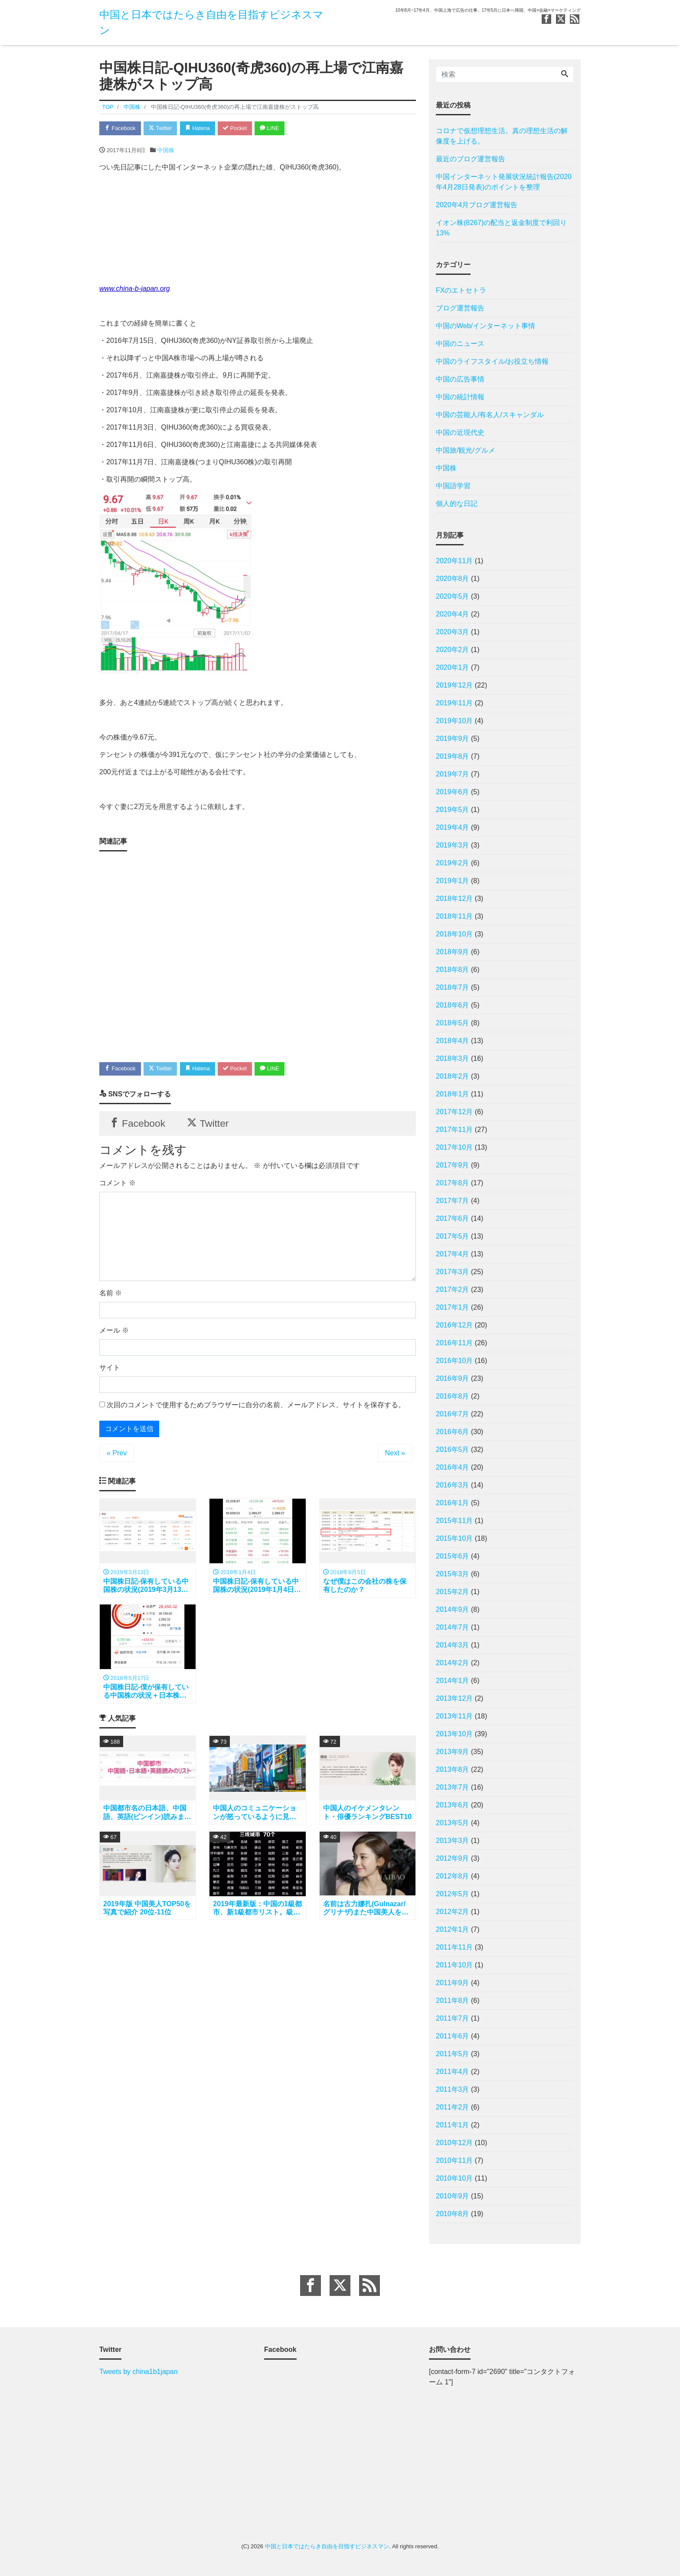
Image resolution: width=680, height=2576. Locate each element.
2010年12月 (454, 2142)
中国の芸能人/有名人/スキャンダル (490, 414)
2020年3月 (452, 632)
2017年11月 (454, 1129)
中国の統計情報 (460, 397)
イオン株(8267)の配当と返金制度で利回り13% (501, 228)
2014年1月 (452, 1680)
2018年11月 (454, 916)
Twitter (163, 128)
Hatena (202, 128)
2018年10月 (454, 934)
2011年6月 (452, 2036)
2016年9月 (452, 1378)
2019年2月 (452, 863)
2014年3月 (452, 1645)
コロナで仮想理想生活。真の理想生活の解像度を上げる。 (502, 136)
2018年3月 (452, 1058)
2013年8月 (452, 1769)
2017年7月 (452, 1200)
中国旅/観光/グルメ (465, 450)
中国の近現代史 (460, 432)
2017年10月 (454, 1147)
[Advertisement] (257, 954)
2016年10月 (454, 1360)
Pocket (241, 128)
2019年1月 (452, 880)
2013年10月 (454, 1734)
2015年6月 (452, 1556)
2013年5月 (452, 1822)
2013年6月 (452, 1805)
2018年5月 (452, 1023)
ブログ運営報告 (460, 308)
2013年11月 (454, 1716)
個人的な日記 (456, 503)
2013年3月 (452, 1840)
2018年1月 (452, 1094)
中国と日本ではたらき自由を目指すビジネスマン (327, 2546)
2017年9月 (452, 1165)
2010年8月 (452, 2213)
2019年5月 (452, 809)
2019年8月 (452, 756)
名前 (110, 1295)
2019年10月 (454, 720)
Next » (395, 1455)
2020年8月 (452, 578)
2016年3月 (452, 1485)
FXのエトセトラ (461, 290)
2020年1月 (452, 667)
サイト (109, 1370)
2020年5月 (452, 596)
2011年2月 (452, 2107)
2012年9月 (452, 1858)
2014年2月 (452, 1662)
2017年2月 (452, 1289)
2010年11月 (454, 2160)
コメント (117, 1185)
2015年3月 (452, 1574)
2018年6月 (452, 1005)
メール (114, 1333)
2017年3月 (452, 1271)
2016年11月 (454, 1343)
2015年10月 (454, 1538)
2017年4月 (452, 1254)
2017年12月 (454, 1111)
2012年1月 (452, 1929)
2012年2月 (452, 1911)
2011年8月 (452, 2000)
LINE (277, 128)
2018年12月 (454, 898)
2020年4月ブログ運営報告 (477, 205)
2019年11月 (454, 703)
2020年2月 (452, 649)
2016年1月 (452, 1502)
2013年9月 (452, 1751)
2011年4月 (452, 2071)
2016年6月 (452, 1431)
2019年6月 (452, 792)
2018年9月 (452, 951)
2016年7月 (452, 1414)
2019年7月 (452, 774)
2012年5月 (452, 1894)
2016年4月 (452, 1467)
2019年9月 (452, 738)
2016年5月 (452, 1449)
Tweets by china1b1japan (138, 2371)
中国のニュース (460, 343)
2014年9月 (452, 1609)
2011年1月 (452, 2125)
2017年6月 (452, 1218)
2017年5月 (452, 1236)
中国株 (165, 150)
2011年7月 (452, 2018)
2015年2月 (452, 1591)
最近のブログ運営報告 (470, 159)
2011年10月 (454, 1965)
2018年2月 (452, 1076)
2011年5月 (452, 2054)
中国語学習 (453, 485)
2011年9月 (452, 1982)
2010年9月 (452, 2196)
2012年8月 (452, 1876)
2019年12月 (454, 685)
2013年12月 (454, 1698)
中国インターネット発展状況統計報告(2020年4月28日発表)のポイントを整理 (504, 182)
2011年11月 (454, 1947)
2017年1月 (452, 1307)
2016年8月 (452, 1396)
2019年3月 (452, 845)
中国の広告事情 (460, 379)
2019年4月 (452, 827)
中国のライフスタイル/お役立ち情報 (492, 361)
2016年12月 (454, 1325)
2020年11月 (454, 560)
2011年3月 (452, 2089)
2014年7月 (452, 1627)
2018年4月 (452, 1040)
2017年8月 (452, 1183)
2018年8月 (452, 969)
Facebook (121, 128)
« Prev (117, 1455)
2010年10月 (454, 2178)
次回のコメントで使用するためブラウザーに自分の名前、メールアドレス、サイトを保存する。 (256, 1407)
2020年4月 (452, 614)
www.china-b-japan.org (134, 289)
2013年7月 (452, 1787)
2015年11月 (454, 1520)
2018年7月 (452, 987)
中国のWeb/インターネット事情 (485, 325)
